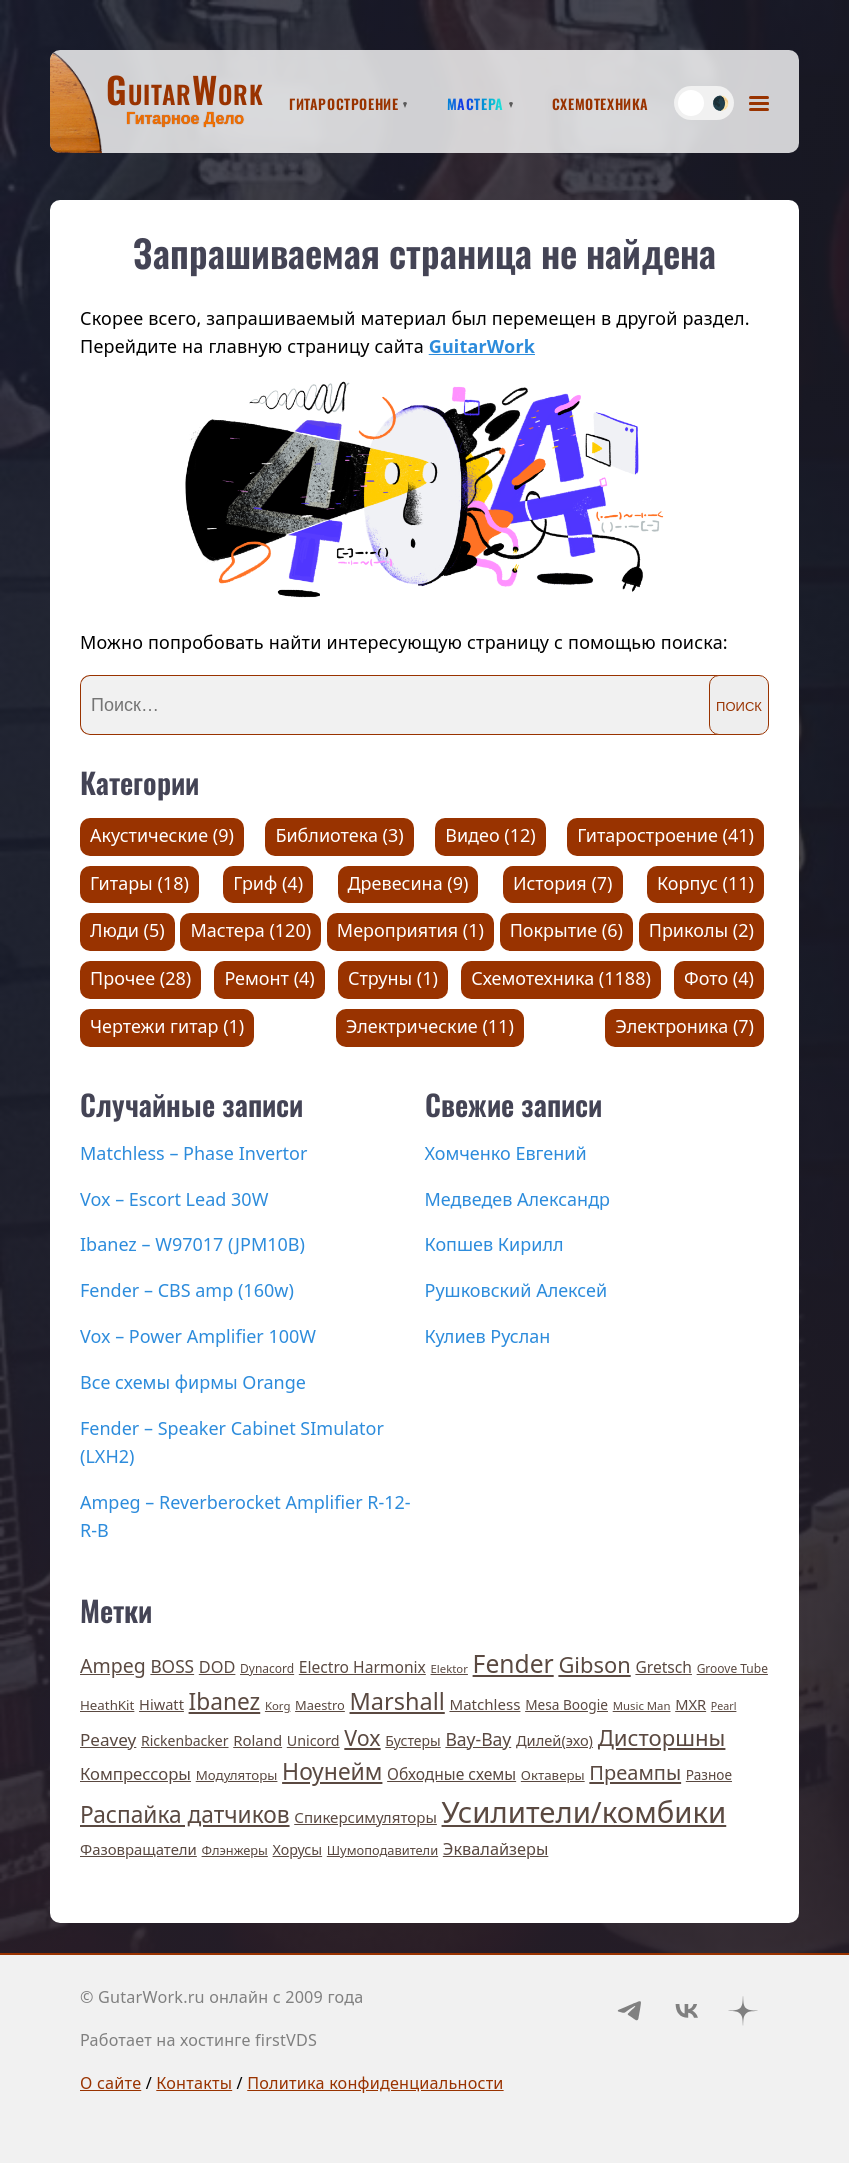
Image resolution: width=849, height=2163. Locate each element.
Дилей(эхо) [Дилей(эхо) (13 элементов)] (554, 1740)
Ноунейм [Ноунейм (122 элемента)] (332, 1771)
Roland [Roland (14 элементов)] (257, 1740)
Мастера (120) (250, 930)
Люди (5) (127, 930)
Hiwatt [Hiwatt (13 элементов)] (161, 1704)
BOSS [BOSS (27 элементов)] (172, 1666)
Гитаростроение (343, 101)
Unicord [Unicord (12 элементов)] (313, 1740)
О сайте (110, 2083)
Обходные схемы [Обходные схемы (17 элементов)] (451, 1774)
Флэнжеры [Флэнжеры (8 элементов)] (235, 1850)
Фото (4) (719, 978)
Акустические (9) (162, 835)
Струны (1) (393, 978)
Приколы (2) (701, 930)
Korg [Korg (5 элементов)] (277, 1705)
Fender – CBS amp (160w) (187, 1290)
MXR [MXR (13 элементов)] (690, 1704)
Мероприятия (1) (410, 930)
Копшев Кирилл (494, 1244)
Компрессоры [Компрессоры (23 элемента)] (135, 1773)
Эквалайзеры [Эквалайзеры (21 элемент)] (496, 1849)
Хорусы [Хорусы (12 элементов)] (298, 1849)
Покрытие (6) (566, 930)
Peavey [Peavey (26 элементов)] (108, 1739)
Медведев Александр (518, 1199)
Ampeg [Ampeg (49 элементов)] (113, 1665)
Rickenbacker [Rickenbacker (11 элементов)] (185, 1740)
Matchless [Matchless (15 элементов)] (484, 1704)
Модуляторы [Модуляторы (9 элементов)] (237, 1775)
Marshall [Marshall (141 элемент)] (397, 1701)
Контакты (194, 2083)
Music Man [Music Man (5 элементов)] (642, 1705)
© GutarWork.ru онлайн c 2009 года (221, 1997)
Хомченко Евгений (506, 1153)
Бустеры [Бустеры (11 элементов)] (412, 1740)
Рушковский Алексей (516, 1290)
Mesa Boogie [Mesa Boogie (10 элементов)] (566, 1704)
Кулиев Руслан (488, 1336)
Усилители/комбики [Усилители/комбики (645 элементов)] (584, 1812)
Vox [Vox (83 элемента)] (362, 1737)
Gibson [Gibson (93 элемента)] (594, 1664)
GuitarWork (482, 346)
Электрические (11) (430, 1026)
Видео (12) (490, 835)
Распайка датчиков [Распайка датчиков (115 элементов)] (185, 1814)
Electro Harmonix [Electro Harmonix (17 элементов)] (362, 1667)
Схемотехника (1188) (561, 978)
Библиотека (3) (339, 835)
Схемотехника (600, 101)
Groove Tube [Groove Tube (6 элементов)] (732, 1668)
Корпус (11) (705, 883)
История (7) (563, 883)
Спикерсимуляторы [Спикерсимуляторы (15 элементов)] (365, 1817)
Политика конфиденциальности (375, 2083)
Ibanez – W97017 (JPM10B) (192, 1244)
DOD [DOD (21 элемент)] (217, 1667)
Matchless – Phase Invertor (193, 1153)
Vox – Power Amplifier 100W (198, 1336)
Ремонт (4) (269, 978)
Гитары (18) (139, 883)
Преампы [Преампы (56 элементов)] (635, 1772)
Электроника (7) (684, 1026)
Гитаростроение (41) (665, 835)
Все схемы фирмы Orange (193, 1382)
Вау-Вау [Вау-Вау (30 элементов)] (478, 1739)
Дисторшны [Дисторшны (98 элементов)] (662, 1737)
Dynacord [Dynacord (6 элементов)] (267, 1668)
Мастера (475, 101)
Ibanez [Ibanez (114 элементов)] (225, 1701)
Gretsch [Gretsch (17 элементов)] (663, 1667)
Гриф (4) (268, 883)
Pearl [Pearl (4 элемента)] (724, 1706)
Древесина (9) (408, 883)
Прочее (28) (140, 978)
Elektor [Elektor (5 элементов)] (449, 1668)
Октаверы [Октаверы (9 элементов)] (553, 1775)
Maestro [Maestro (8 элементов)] (320, 1705)
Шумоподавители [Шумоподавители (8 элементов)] (382, 1850)
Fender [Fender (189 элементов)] (513, 1663)
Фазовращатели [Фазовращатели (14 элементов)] (138, 1849)
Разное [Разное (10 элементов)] (709, 1774)
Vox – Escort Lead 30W (174, 1199)
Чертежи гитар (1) (167, 1026)
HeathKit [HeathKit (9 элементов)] (107, 1705)
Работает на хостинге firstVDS (198, 2040)
